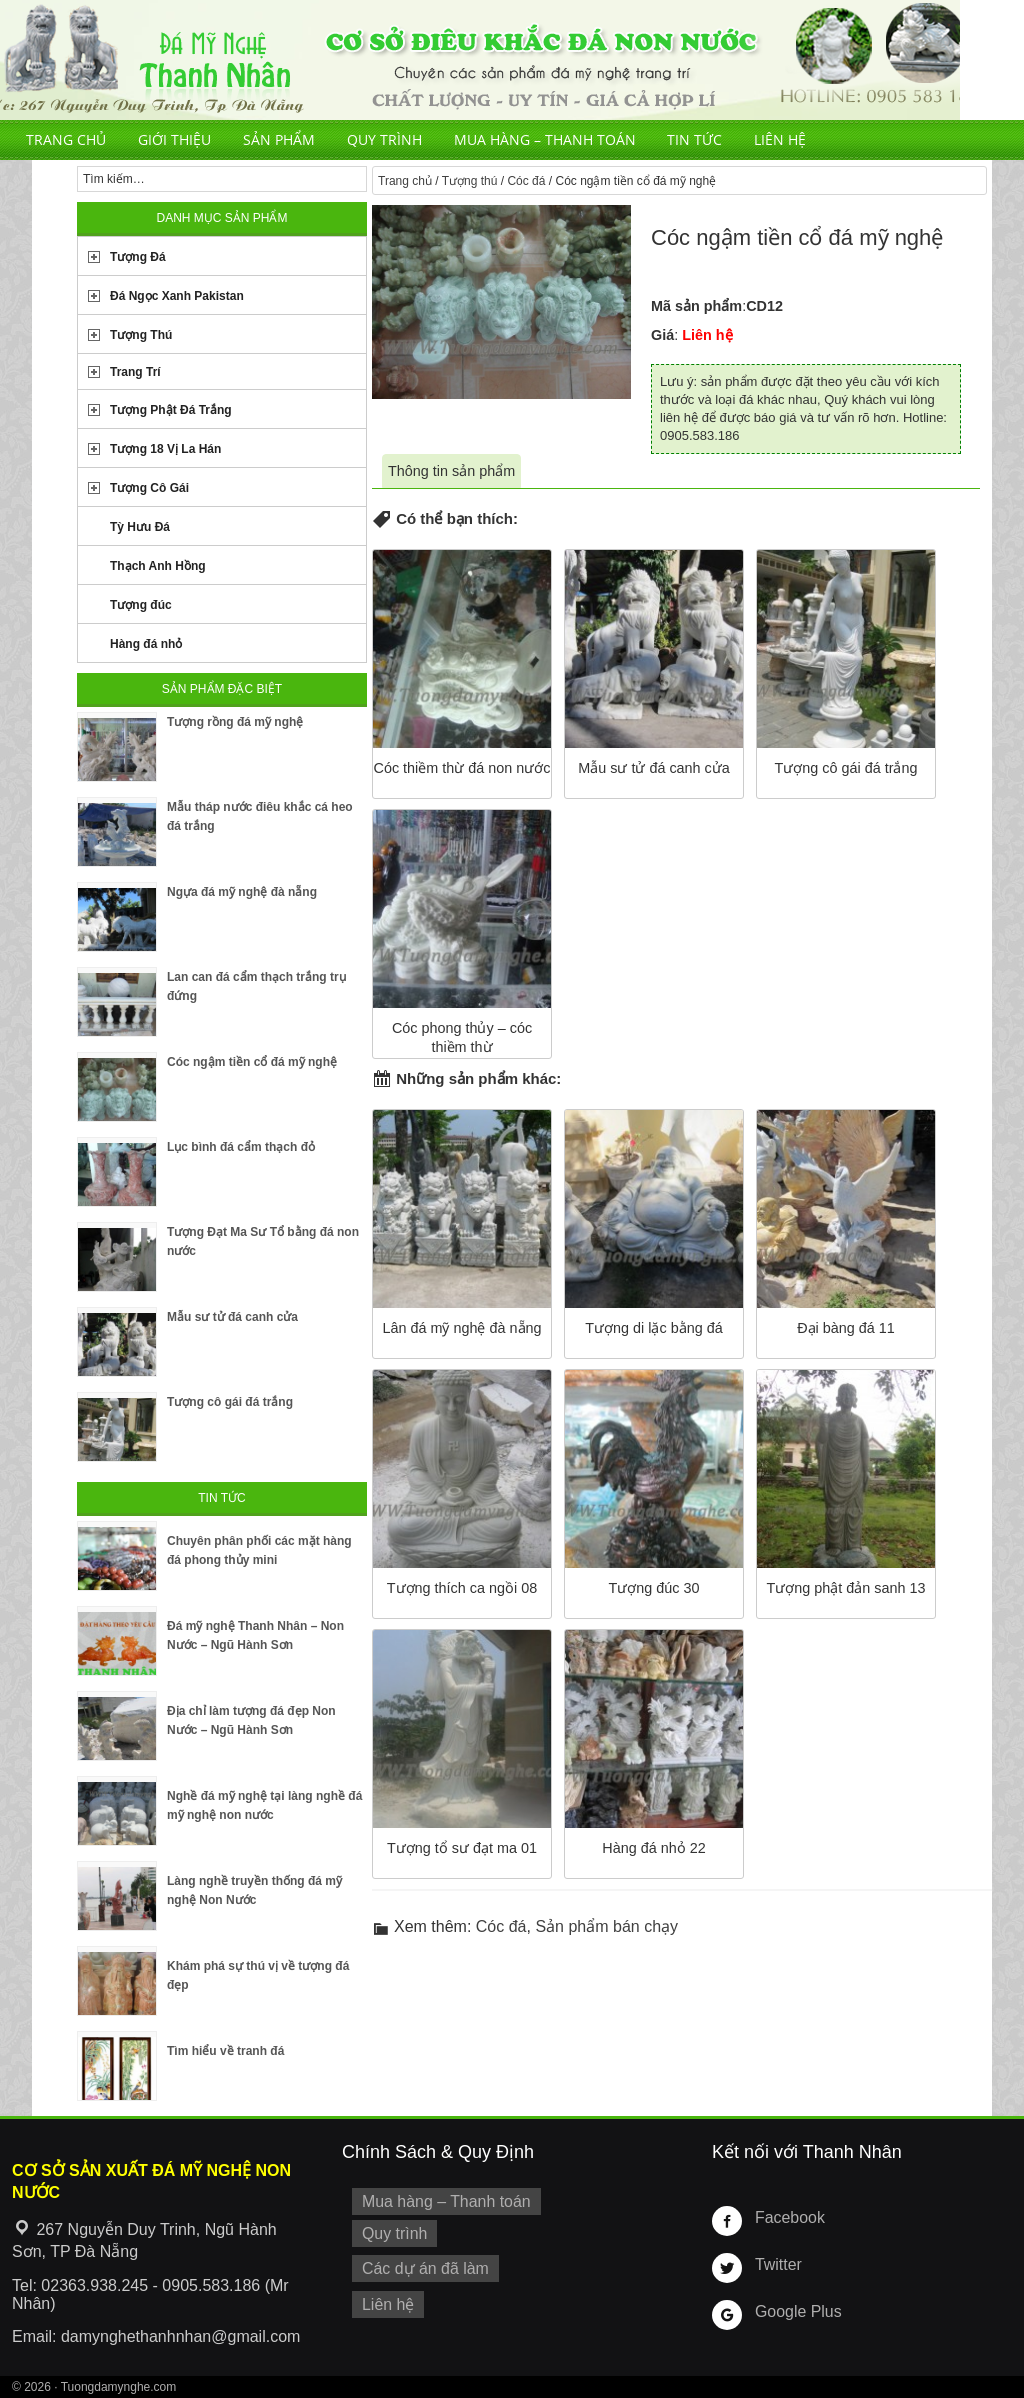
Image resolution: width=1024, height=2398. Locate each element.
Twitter (776, 2264)
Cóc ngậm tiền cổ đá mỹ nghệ (252, 1062)
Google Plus (794, 2311)
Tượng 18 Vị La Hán (165, 449)
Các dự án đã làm (419, 2263)
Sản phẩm (279, 139)
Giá (662, 335)
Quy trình (384, 139)
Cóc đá (526, 181)
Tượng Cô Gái (149, 488)
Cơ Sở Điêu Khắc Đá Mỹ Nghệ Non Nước (480, 60)
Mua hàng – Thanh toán (545, 139)
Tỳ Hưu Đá (140, 527)
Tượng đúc (141, 605)
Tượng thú (470, 181)
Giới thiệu (174, 139)
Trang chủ (66, 139)
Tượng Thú (141, 335)
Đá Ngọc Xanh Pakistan (177, 296)
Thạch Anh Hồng (158, 566)
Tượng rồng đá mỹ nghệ (235, 722)
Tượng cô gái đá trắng (230, 1402)
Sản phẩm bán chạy (606, 1926)
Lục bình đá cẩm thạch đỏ (241, 1147)
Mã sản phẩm (696, 306)
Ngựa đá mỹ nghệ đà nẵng (242, 892)
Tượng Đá (138, 257)
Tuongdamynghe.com (119, 2387)
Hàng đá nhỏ (146, 644)
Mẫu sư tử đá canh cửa (232, 1317)
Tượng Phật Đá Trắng (171, 410)
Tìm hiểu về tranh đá (225, 2051)
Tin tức (694, 139)
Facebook (786, 2217)
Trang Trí (135, 372)
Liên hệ (780, 139)
